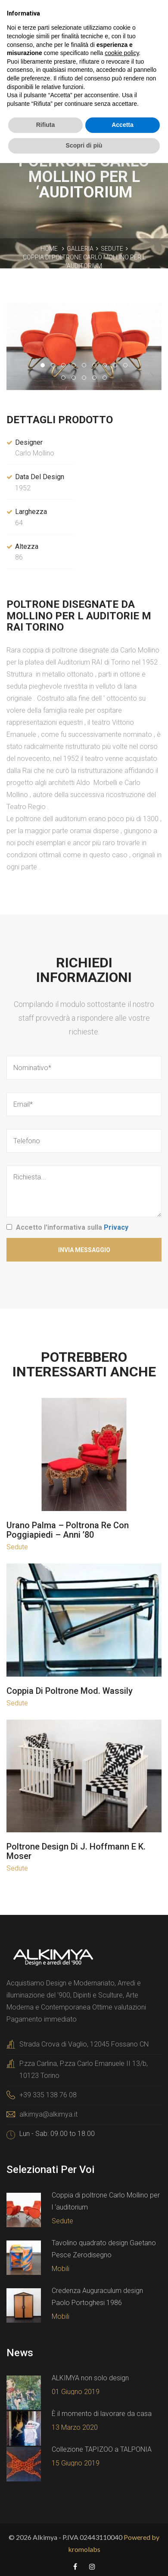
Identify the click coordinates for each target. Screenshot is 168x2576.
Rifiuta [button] (45, 124)
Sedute (112, 248)
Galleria (80, 248)
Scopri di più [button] (84, 145)
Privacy (116, 1227)
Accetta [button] (123, 124)
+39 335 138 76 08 (48, 2095)
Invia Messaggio (84, 1249)
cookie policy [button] (122, 52)
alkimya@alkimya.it (48, 2114)
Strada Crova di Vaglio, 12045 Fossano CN (84, 2044)
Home (49, 248)
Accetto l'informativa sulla (72, 1227)
